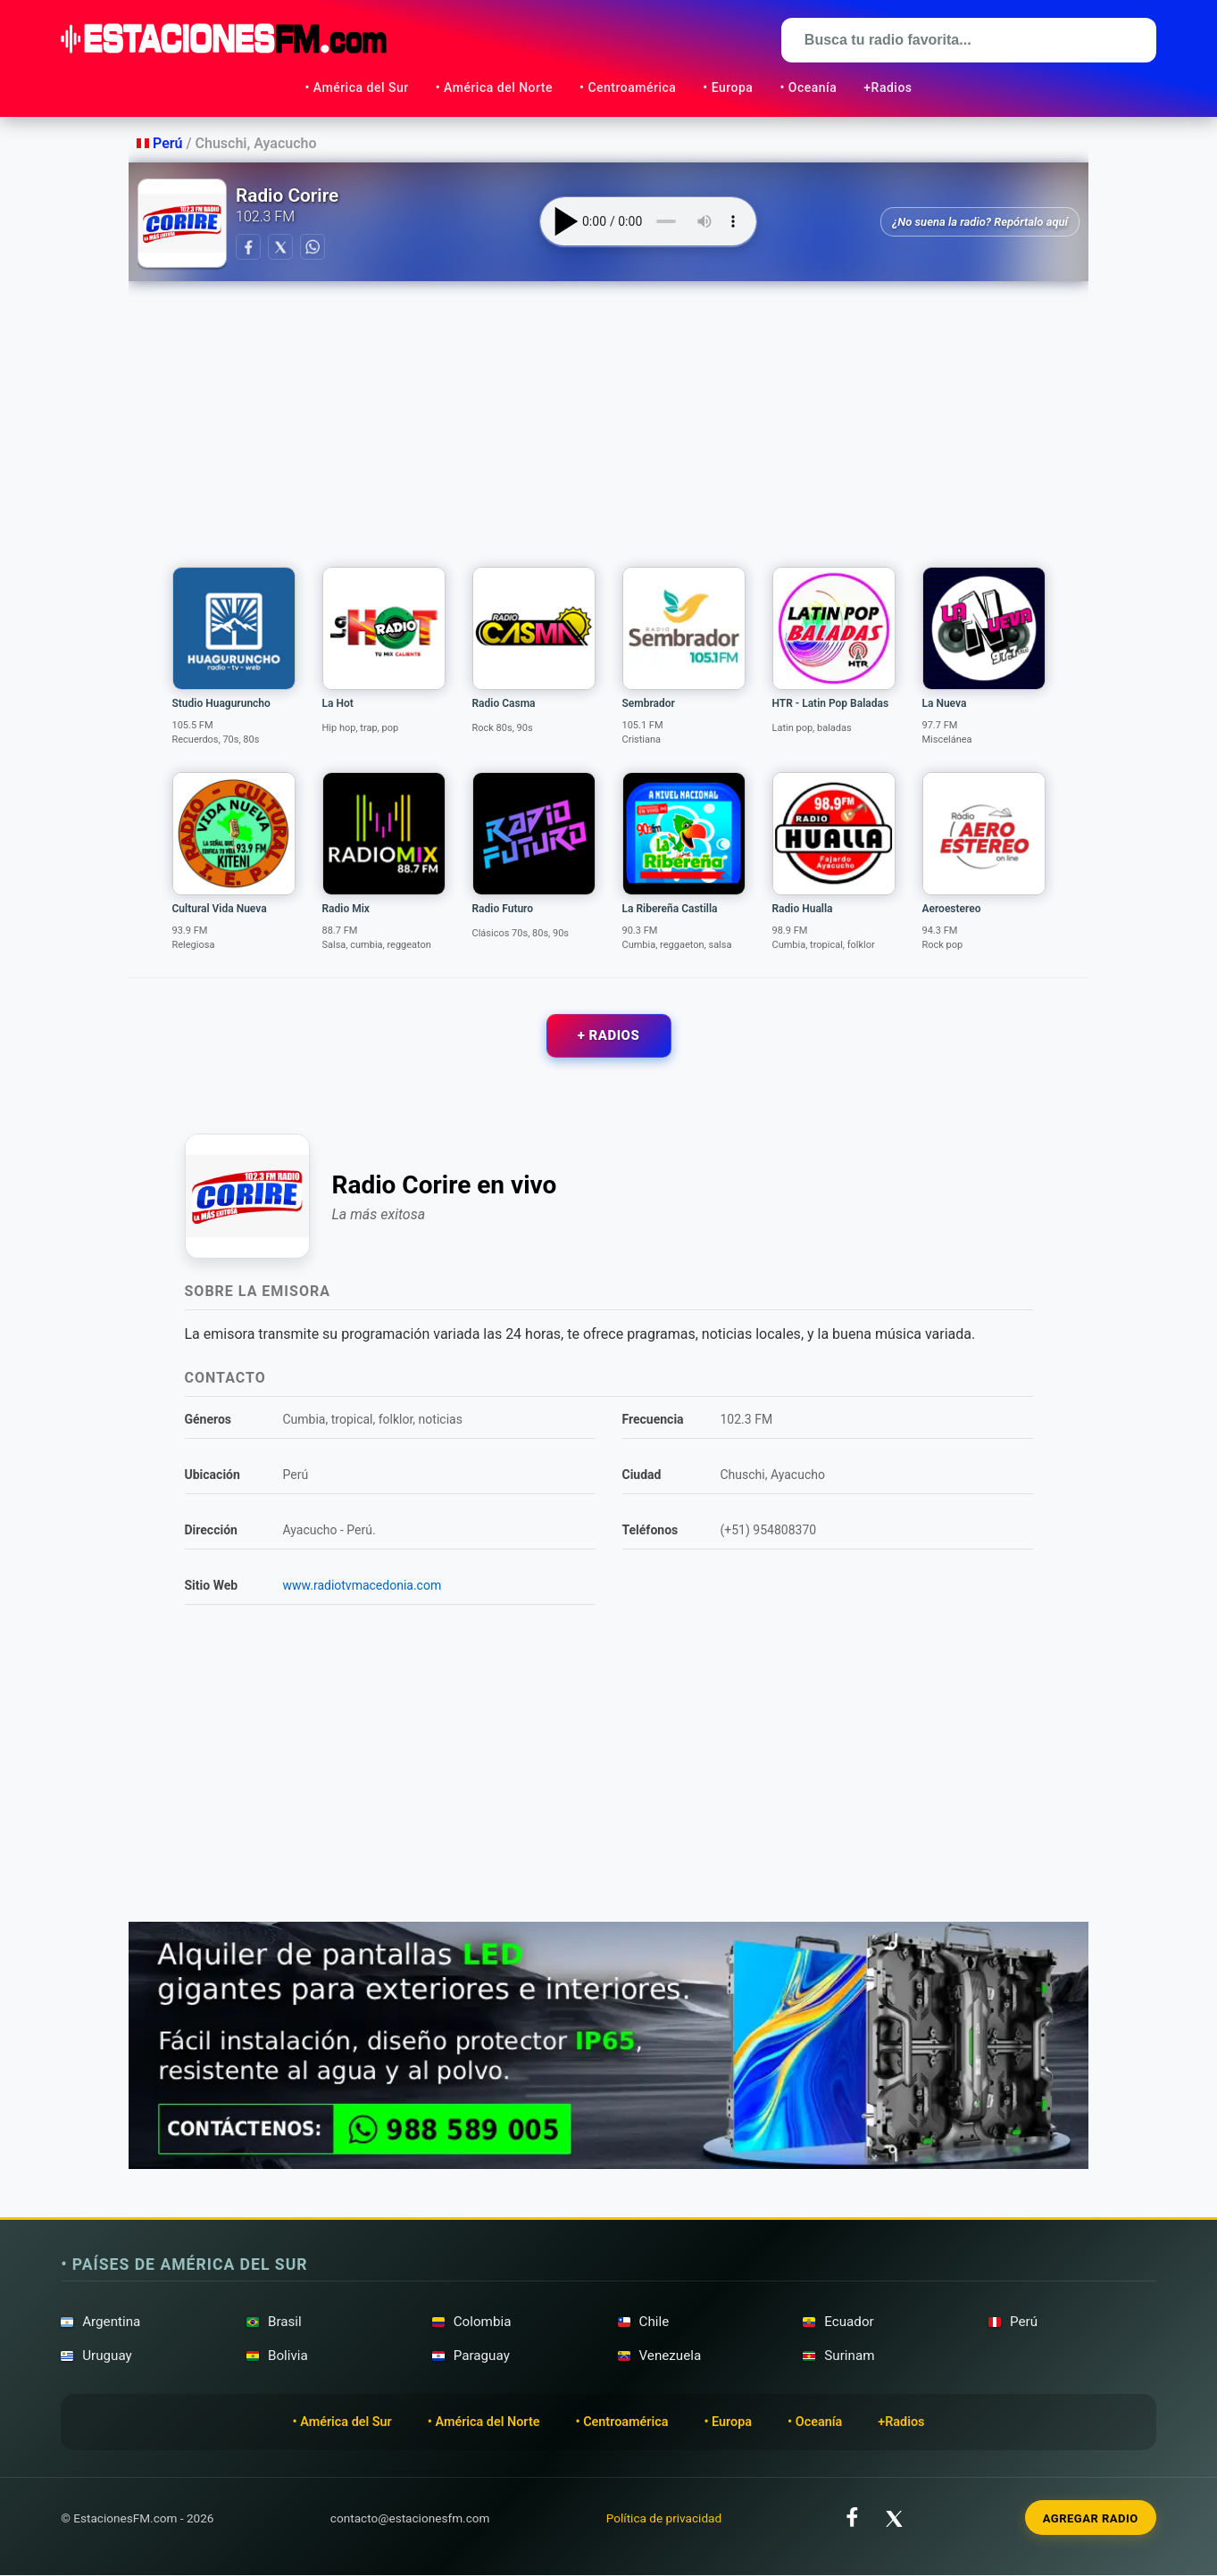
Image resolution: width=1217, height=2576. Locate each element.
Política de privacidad (663, 2518)
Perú (161, 143)
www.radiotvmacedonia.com (362, 1586)
